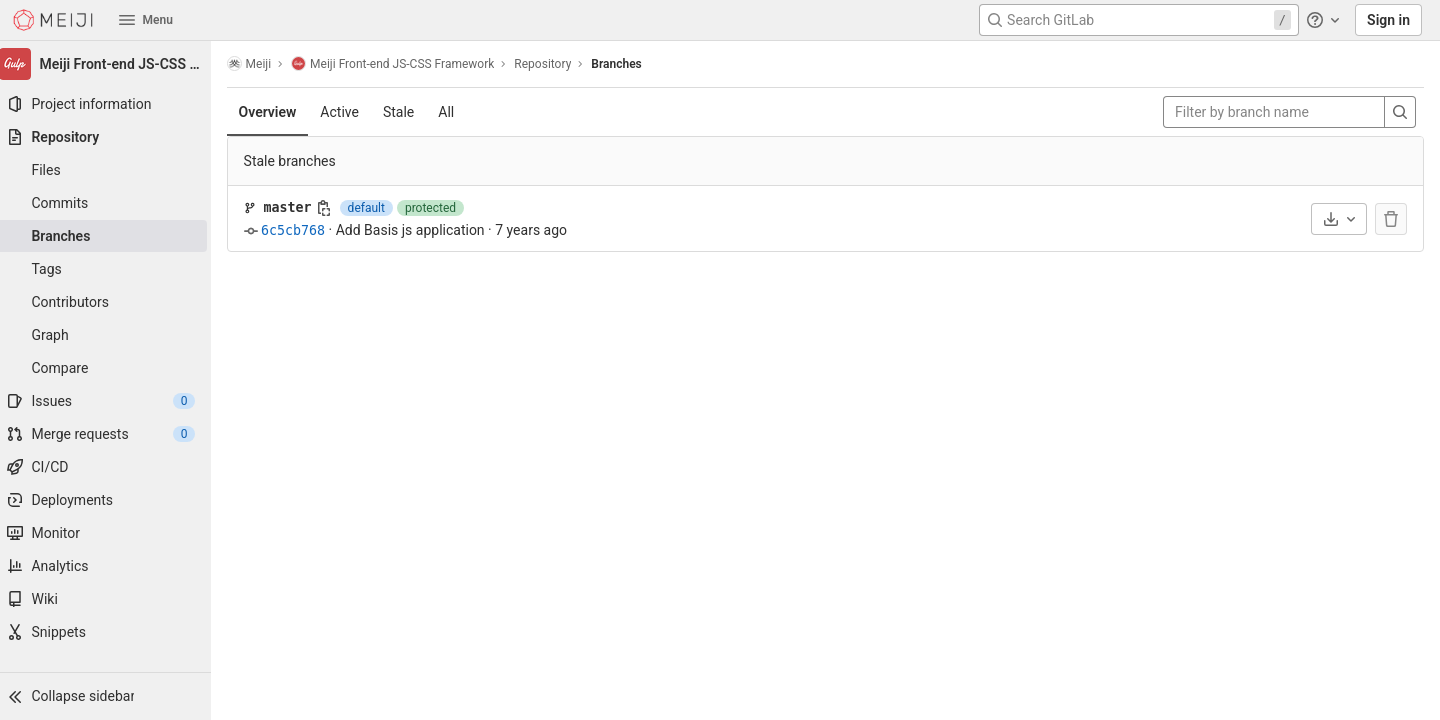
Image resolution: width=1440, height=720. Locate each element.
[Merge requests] (110, 434)
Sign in (1388, 20)
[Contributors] (110, 302)
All (456, 112)
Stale (407, 112)
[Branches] (110, 236)
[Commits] (110, 203)
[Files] (110, 170)
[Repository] (110, 137)
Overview (277, 112)
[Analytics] (110, 566)
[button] (110, 696)
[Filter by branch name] (1274, 112)
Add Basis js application (419, 230)
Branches (626, 64)
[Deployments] (110, 500)
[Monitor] (110, 533)
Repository (552, 64)
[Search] (1400, 112)
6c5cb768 (302, 230)
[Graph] (110, 335)
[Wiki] (110, 599)
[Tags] (110, 269)
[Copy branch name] (333, 208)
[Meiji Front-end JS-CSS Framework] (110, 64)
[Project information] (110, 104)
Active (349, 112)
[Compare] (110, 368)
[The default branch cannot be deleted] (1391, 219)
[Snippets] (110, 632)
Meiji (258, 63)
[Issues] (110, 401)
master (297, 207)
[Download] (1339, 219)
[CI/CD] (110, 467)
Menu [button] (146, 20)
